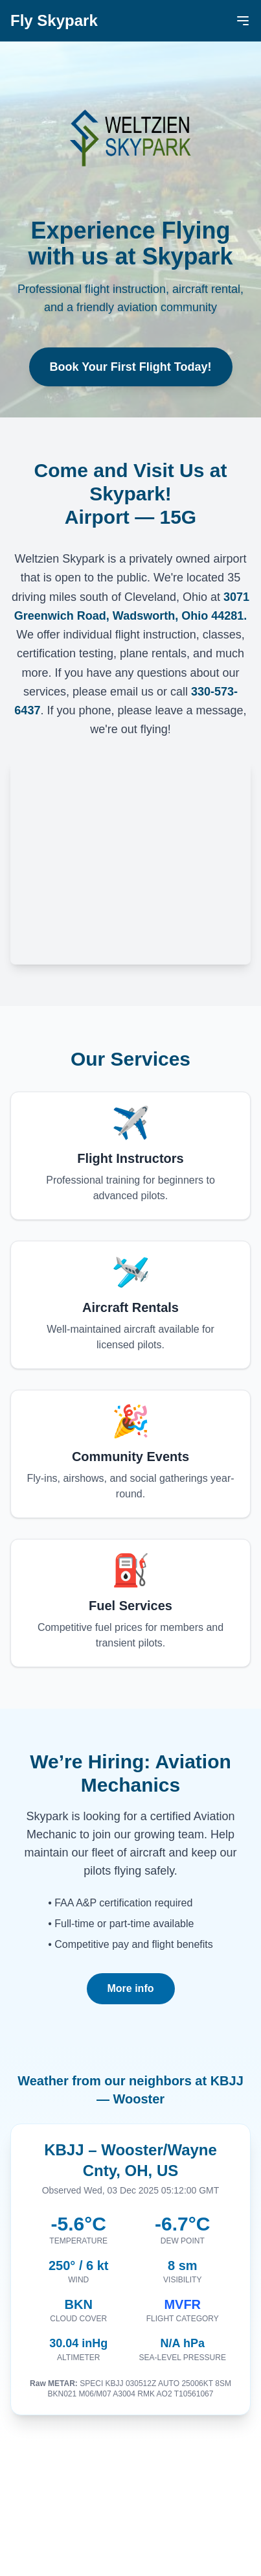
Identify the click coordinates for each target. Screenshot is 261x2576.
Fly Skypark (54, 20)
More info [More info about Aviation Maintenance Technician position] (131, 1988)
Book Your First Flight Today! (131, 366)
